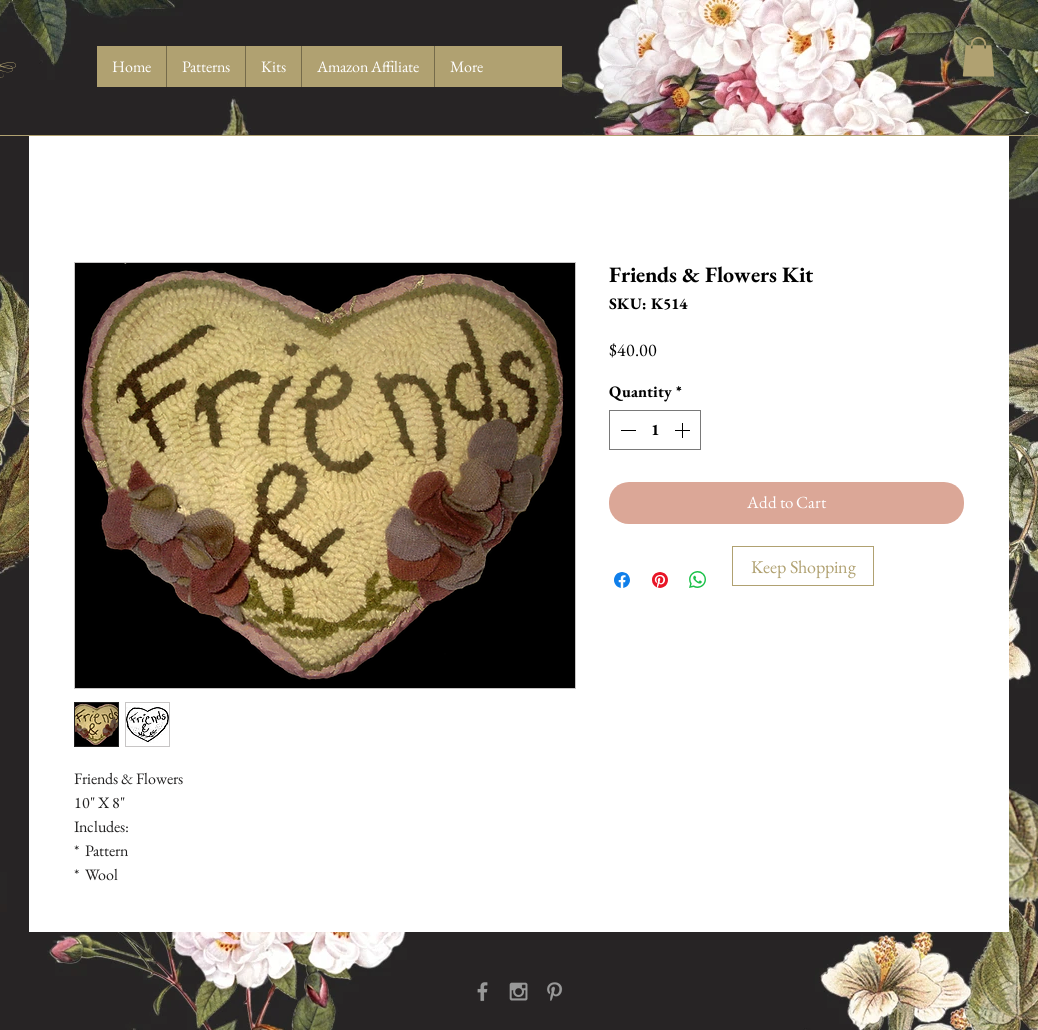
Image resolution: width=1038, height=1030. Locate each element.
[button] (978, 56)
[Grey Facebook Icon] (482, 991)
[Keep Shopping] (803, 566)
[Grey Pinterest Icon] (554, 991)
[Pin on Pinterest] (660, 580)
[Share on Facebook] (622, 580)
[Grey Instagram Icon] (518, 991)
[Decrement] (626, 430)
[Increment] (684, 430)
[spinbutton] (655, 430)
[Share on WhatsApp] (698, 580)
